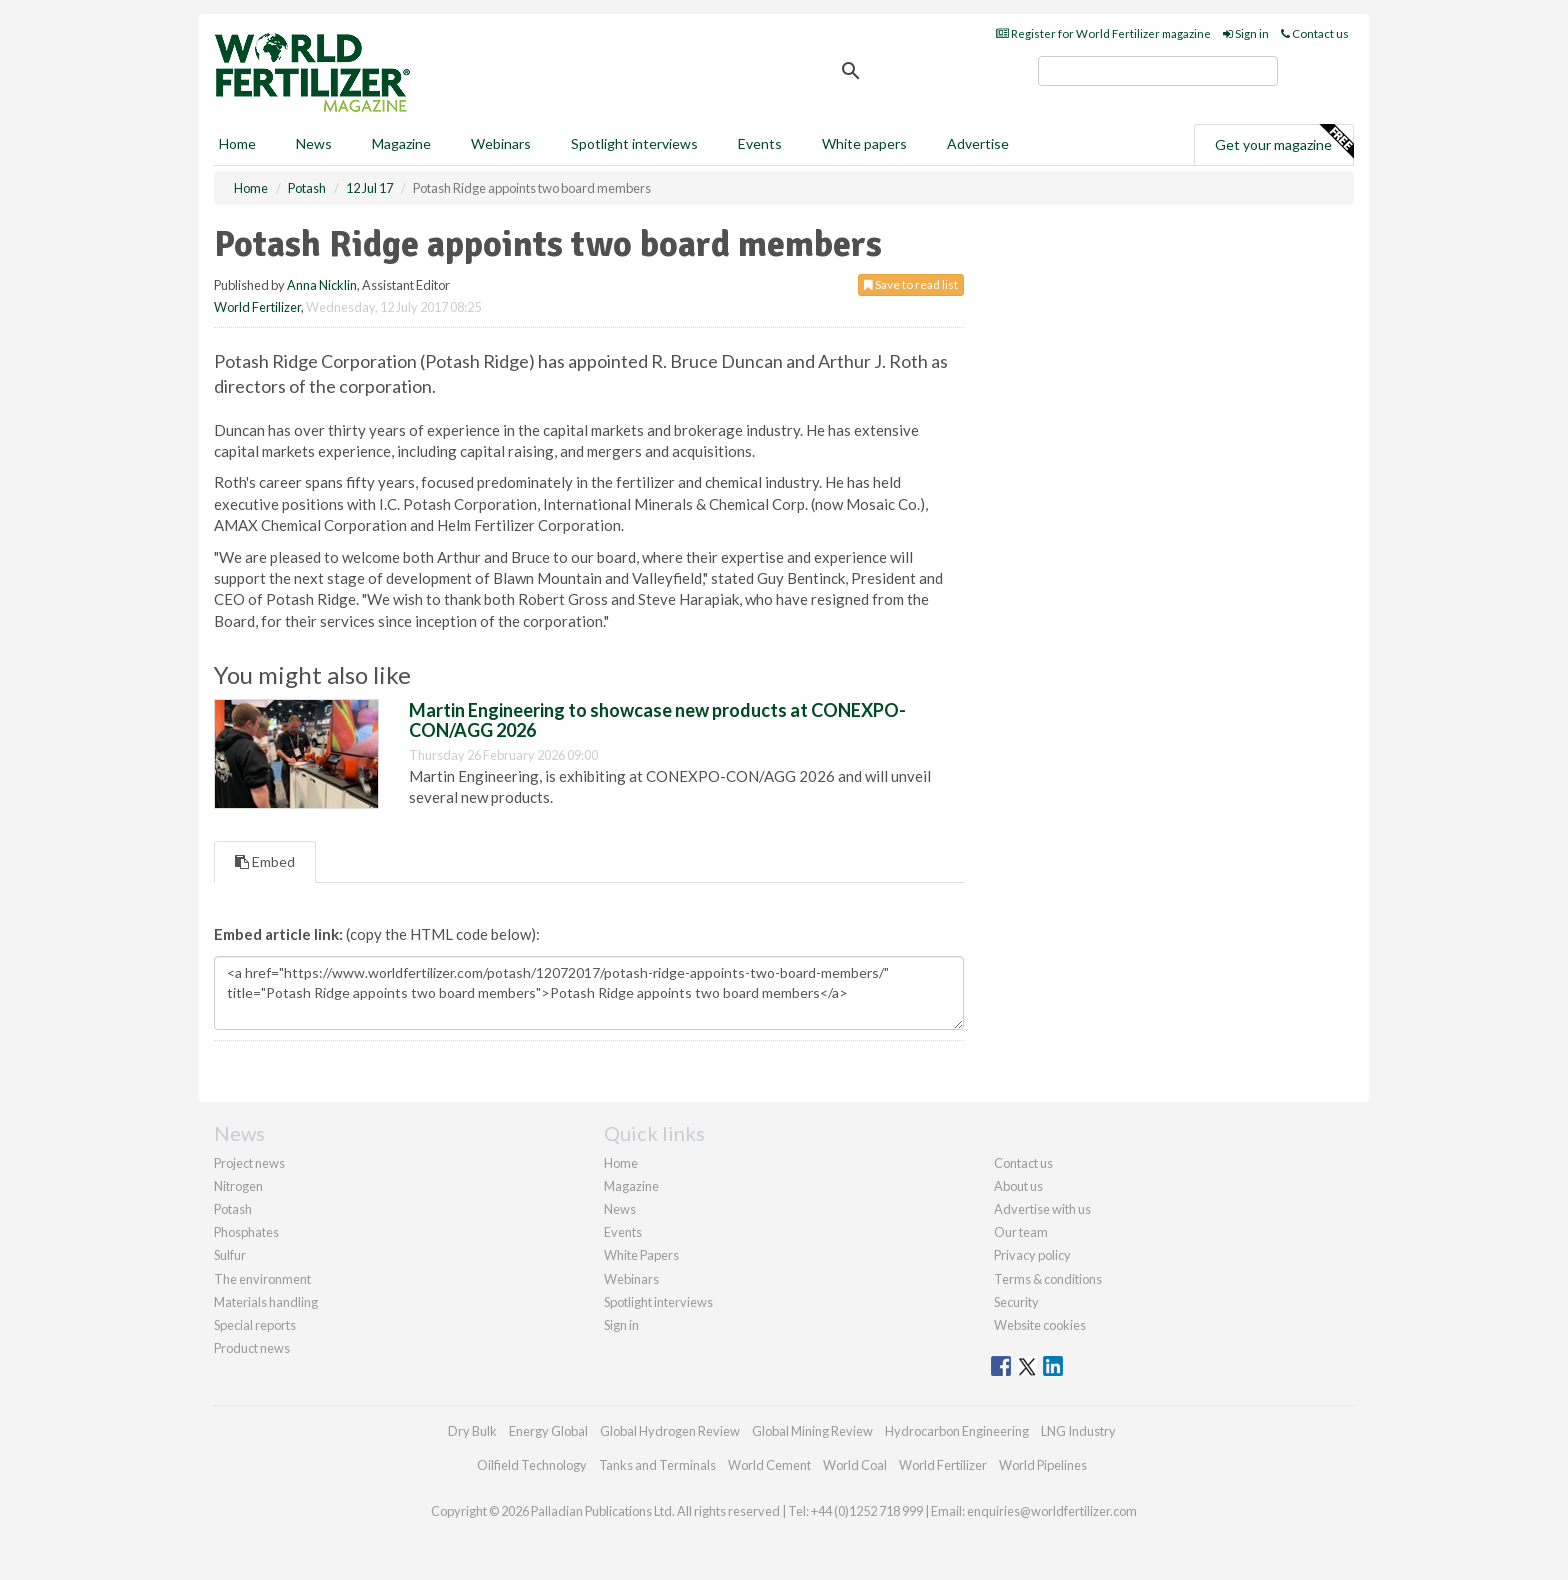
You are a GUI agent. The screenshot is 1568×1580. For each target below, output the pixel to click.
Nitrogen (238, 1186)
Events (760, 143)
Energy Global (548, 1431)
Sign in (1246, 33)
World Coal (855, 1465)
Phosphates (246, 1232)
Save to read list (911, 284)
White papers (864, 143)
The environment (262, 1279)
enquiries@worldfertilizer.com (1052, 1511)
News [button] (314, 143)
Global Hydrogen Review (670, 1431)
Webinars (501, 143)
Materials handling (266, 1302)
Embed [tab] (265, 861)
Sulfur (230, 1255)
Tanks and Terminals (657, 1465)
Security (1016, 1302)
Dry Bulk (472, 1431)
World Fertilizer (257, 307)
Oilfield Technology (532, 1465)
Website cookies (1040, 1325)
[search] (1158, 71)
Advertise (978, 143)
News (620, 1209)
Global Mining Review (812, 1431)
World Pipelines (1043, 1465)
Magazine (401, 143)
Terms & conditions (1048, 1279)
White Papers (641, 1255)
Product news (252, 1348)
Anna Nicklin (322, 285)
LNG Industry (1078, 1431)
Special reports (255, 1325)
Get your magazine (1284, 142)
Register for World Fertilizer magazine (1103, 33)
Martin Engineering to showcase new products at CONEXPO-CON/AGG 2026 (657, 720)
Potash (233, 1209)
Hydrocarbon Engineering (957, 1431)
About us (1018, 1186)
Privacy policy (1032, 1255)
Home (237, 143)
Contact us (1315, 33)
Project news (249, 1163)
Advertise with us (1042, 1209)
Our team (1021, 1232)
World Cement (769, 1465)
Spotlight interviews (634, 143)
